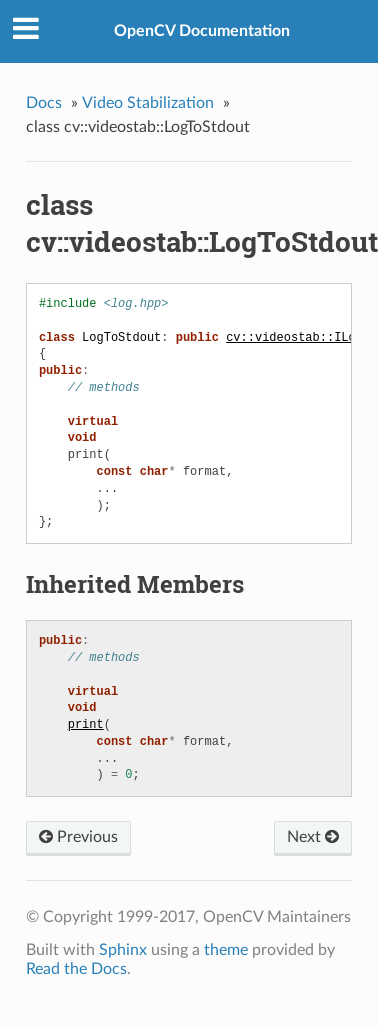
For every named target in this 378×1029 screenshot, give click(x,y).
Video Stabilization (148, 103)
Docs (44, 103)
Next (313, 837)
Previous (78, 837)
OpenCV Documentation (202, 31)
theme (226, 950)
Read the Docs (76, 969)
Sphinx (123, 950)
